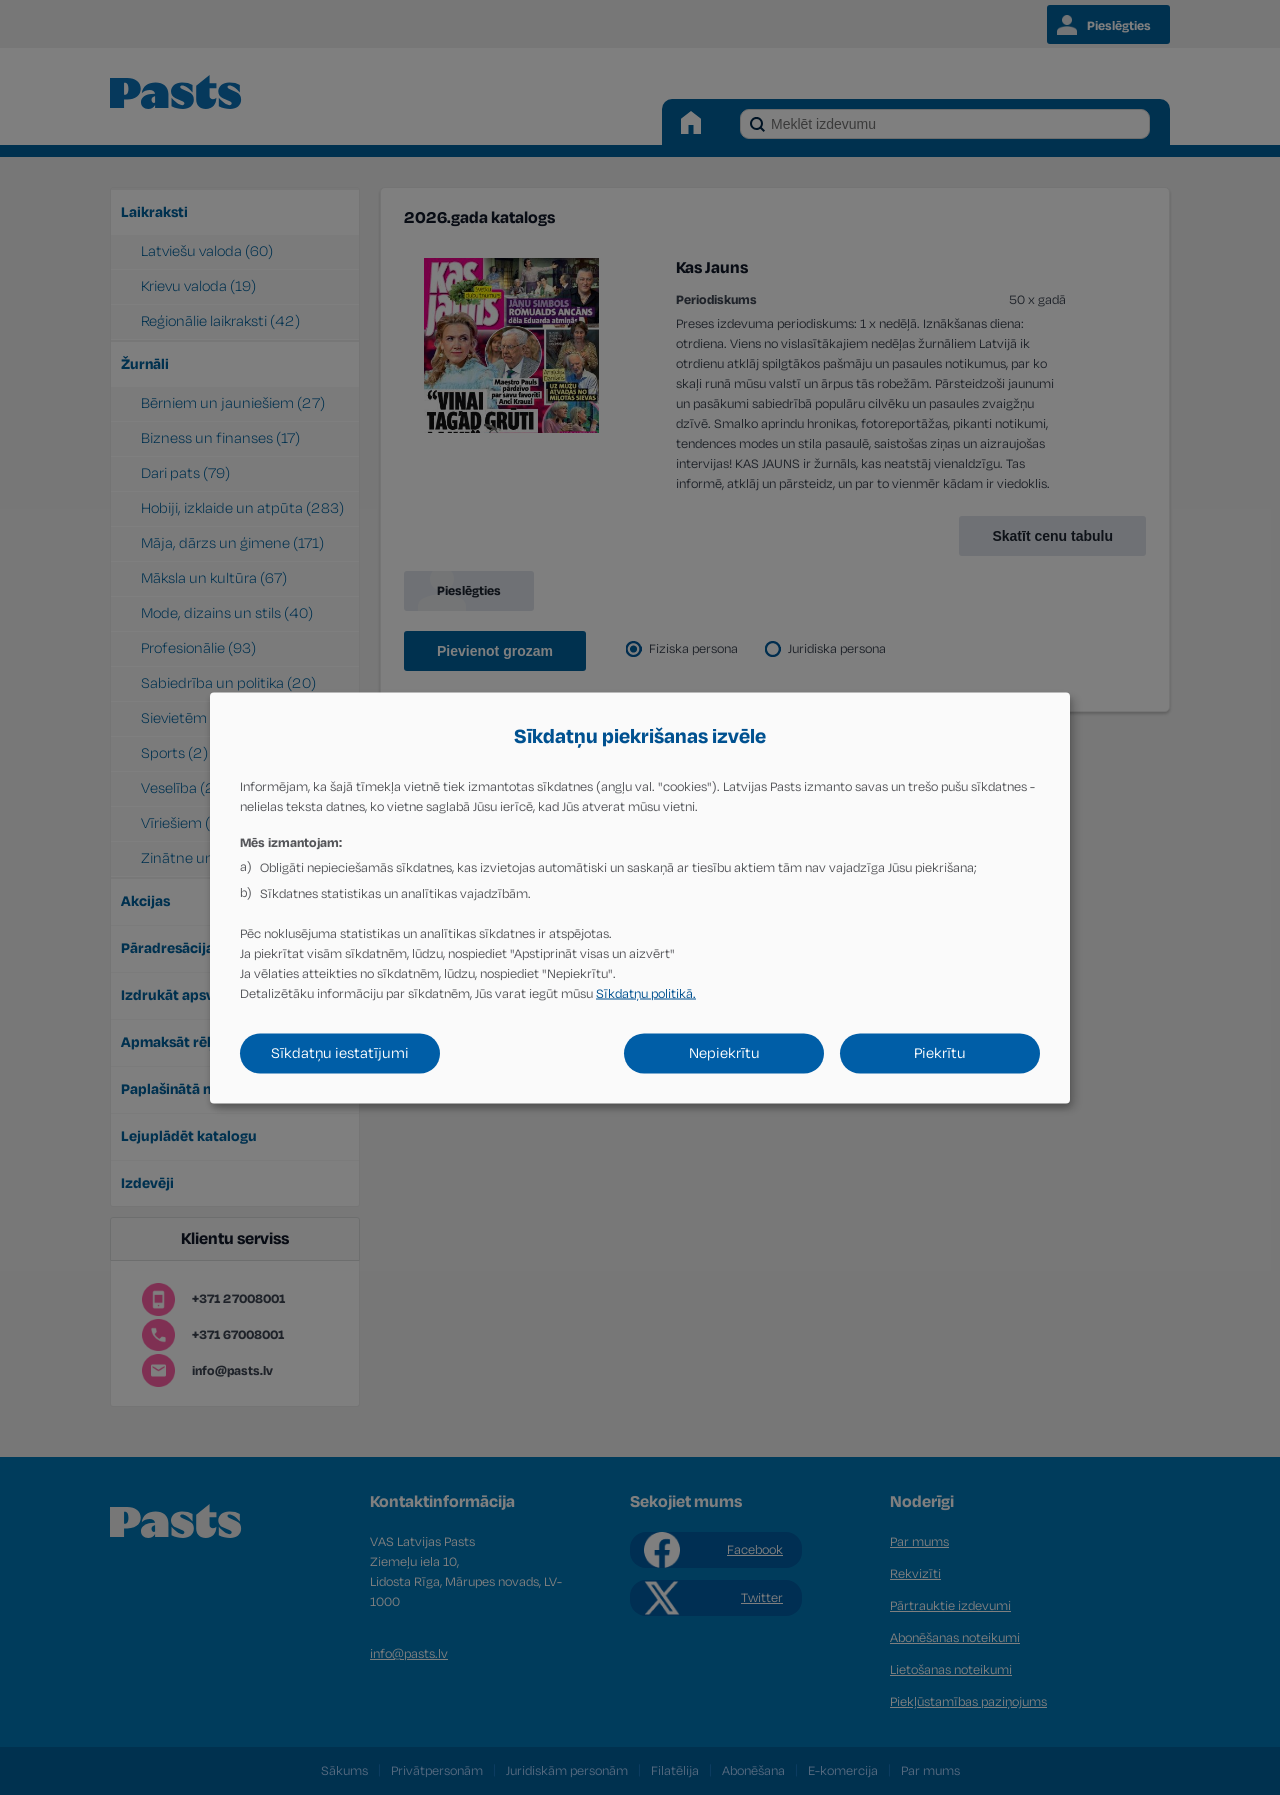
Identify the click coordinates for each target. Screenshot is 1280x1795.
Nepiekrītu (724, 1052)
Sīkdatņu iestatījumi (340, 1052)
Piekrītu (940, 1052)
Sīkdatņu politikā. (646, 993)
